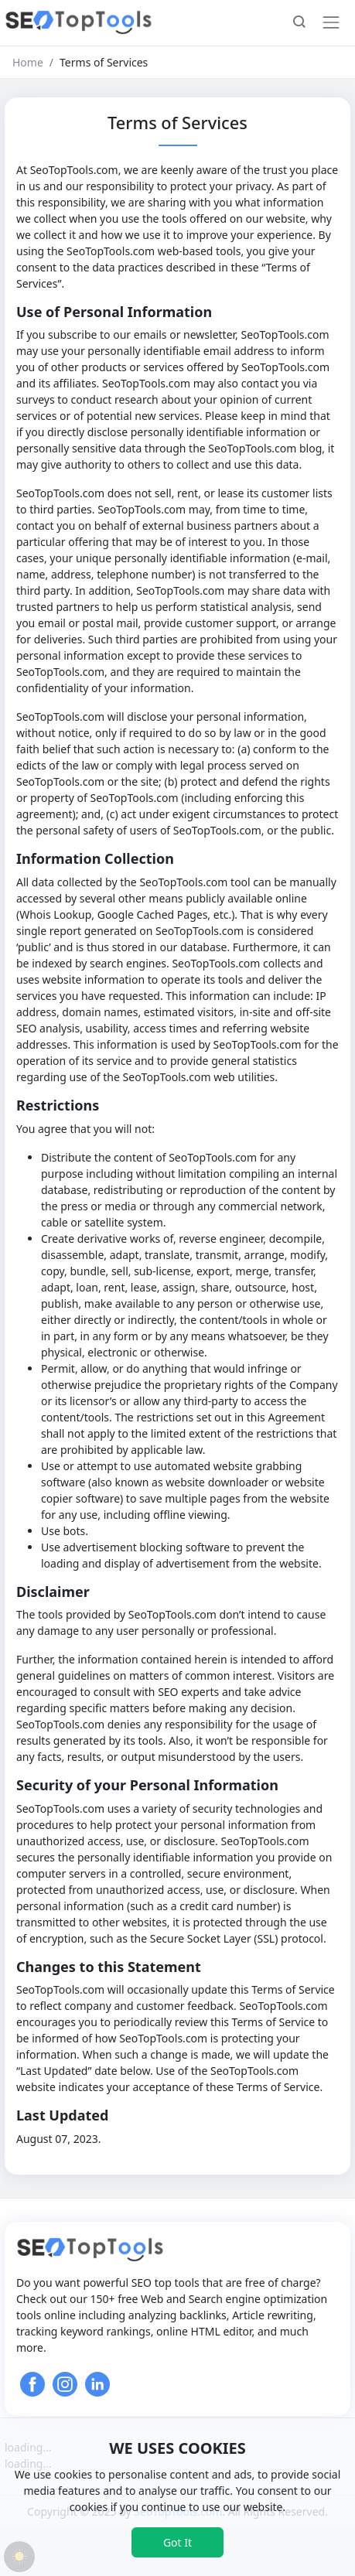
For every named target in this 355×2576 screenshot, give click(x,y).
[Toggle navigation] (331, 22)
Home (27, 62)
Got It (177, 2542)
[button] (299, 23)
